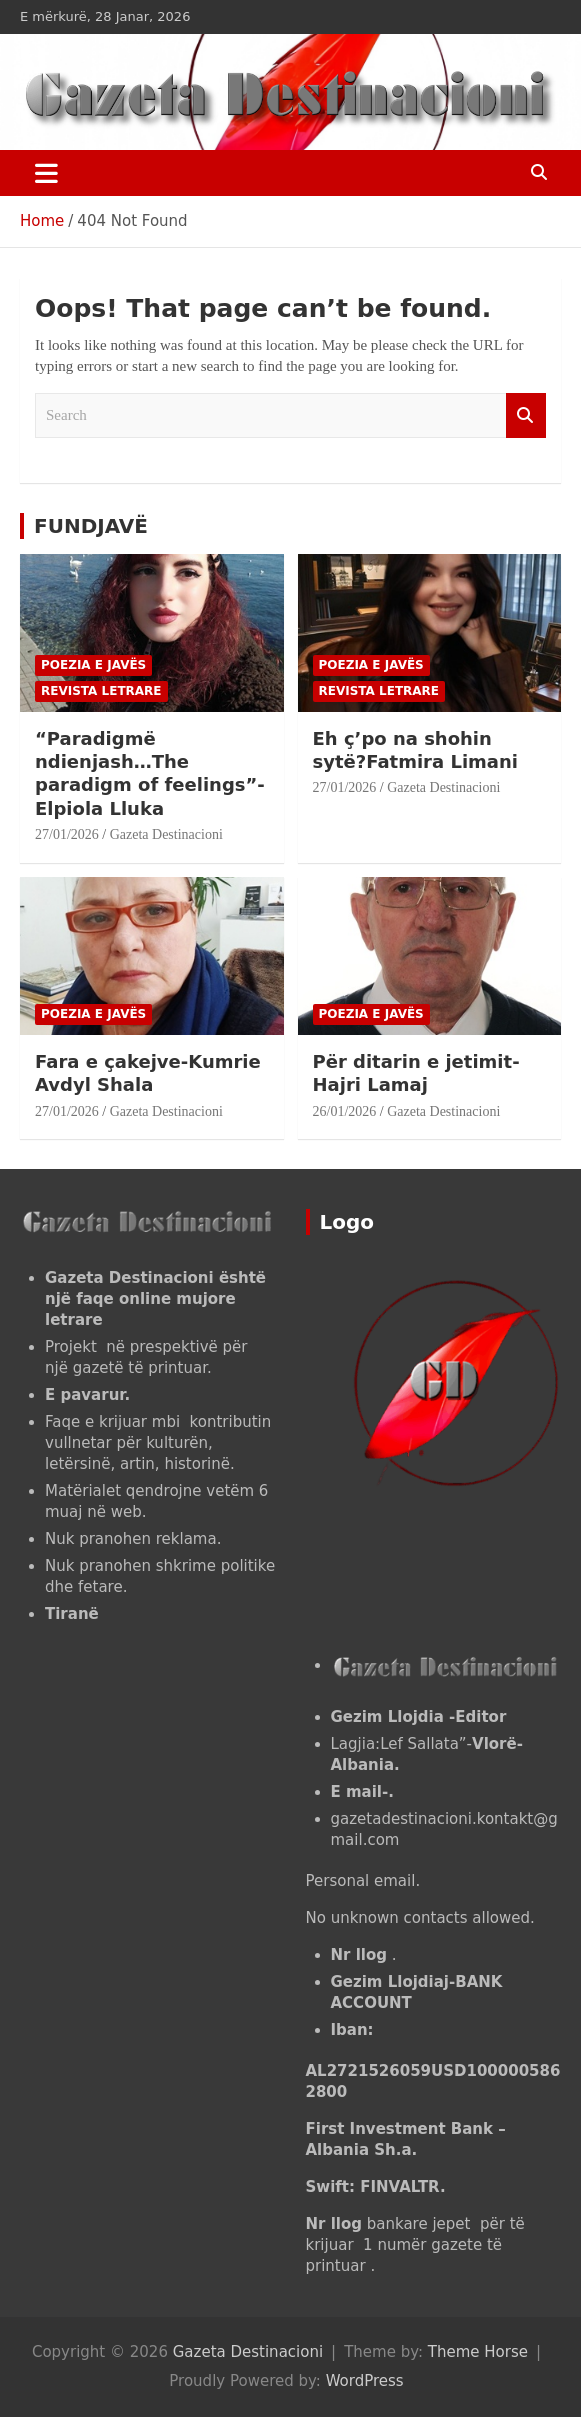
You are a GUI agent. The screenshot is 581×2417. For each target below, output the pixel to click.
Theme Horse (478, 2352)
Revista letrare (101, 691)
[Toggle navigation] (46, 173)
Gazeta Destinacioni (166, 834)
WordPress (365, 2381)
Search (526, 415)
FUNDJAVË (91, 526)
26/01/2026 (345, 1111)
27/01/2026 (67, 834)
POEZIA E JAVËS (93, 665)
